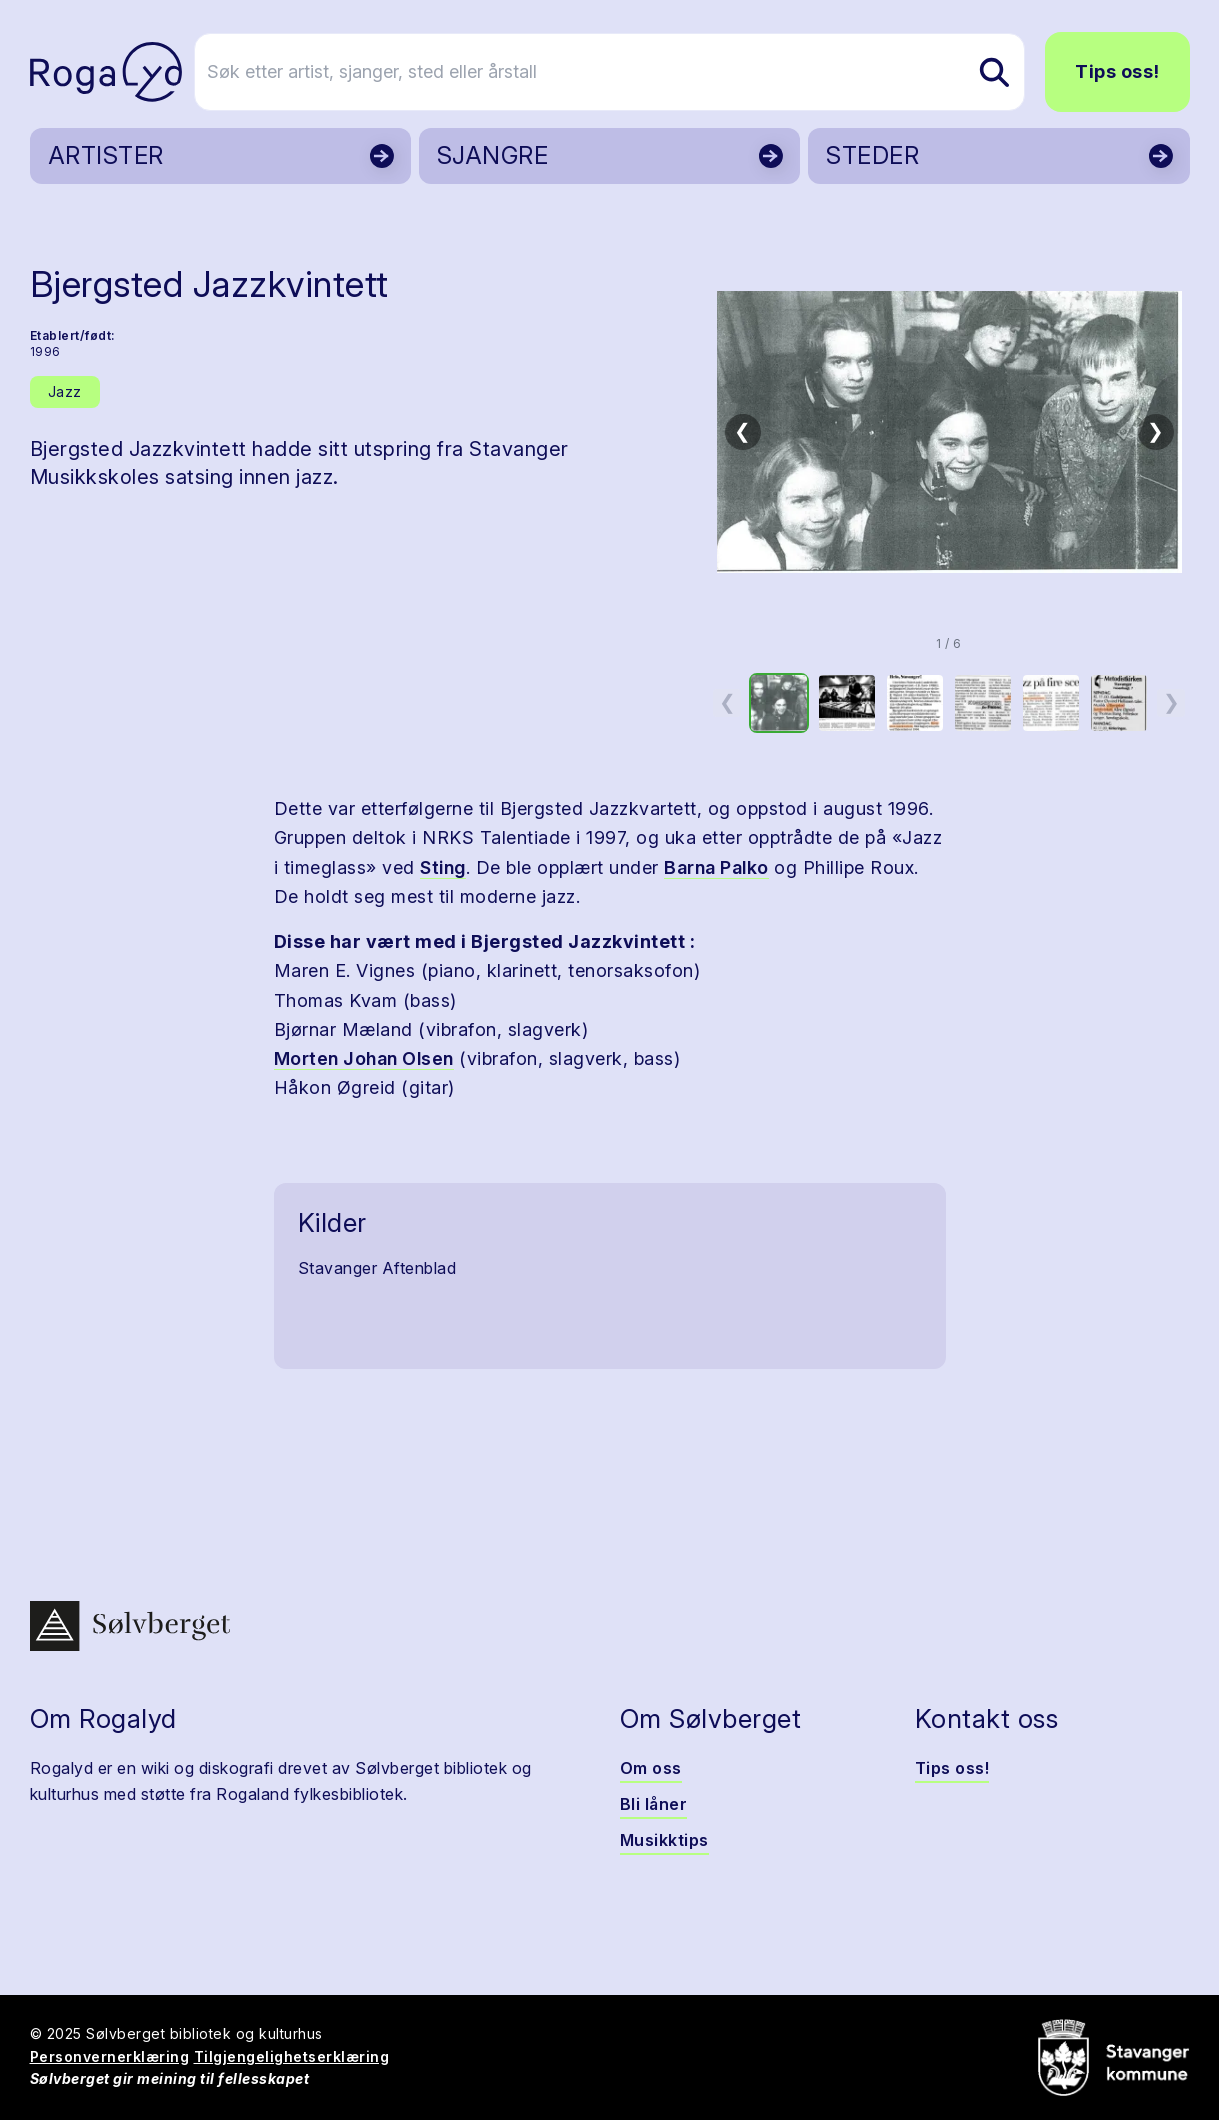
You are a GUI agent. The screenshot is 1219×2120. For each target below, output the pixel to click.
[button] (949, 432)
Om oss (651, 1768)
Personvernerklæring (110, 2056)
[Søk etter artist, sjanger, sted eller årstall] (619, 72)
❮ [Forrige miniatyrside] (727, 702)
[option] (779, 703)
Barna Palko (716, 867)
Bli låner (654, 1804)
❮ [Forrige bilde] (742, 431)
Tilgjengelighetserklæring (292, 2056)
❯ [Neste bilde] (1155, 431)
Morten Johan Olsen (364, 1058)
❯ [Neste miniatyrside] (1171, 702)
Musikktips (664, 1840)
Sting (443, 867)
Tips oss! (1117, 71)
